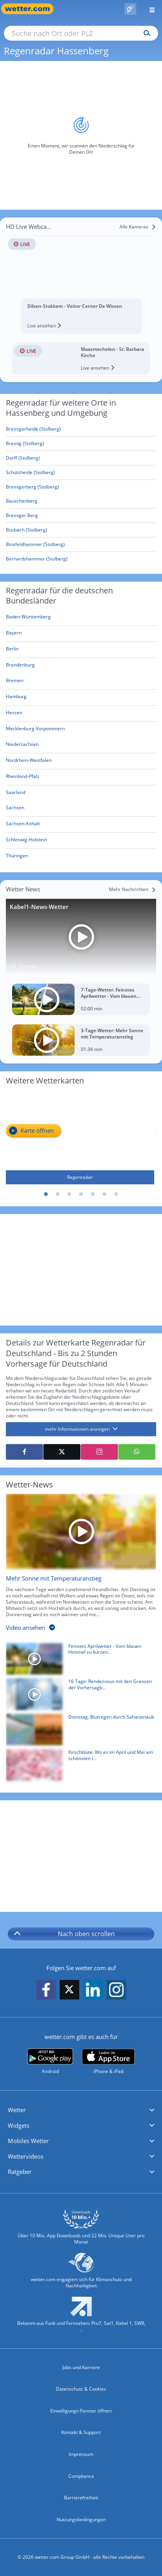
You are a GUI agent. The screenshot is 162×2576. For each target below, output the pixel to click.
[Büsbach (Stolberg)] (81, 530)
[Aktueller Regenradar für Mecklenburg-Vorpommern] (35, 730)
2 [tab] (58, 1194)
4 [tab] (81, 1194)
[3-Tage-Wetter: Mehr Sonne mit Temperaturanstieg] (81, 1040)
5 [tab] (93, 1194)
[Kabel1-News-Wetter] (81, 936)
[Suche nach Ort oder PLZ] (81, 33)
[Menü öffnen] (149, 9)
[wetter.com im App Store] (108, 2062)
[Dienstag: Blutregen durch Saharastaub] (78, 1732)
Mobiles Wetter (28, 2141)
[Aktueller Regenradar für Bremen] (14, 682)
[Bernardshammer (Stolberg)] (81, 559)
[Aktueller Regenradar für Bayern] (13, 634)
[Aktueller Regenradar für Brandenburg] (20, 666)
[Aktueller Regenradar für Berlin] (12, 650)
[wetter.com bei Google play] (50, 2061)
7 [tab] (116, 1194)
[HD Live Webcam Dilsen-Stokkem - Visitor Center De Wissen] (81, 275)
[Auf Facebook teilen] (24, 1452)
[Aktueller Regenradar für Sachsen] (15, 809)
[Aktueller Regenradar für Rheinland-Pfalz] (22, 777)
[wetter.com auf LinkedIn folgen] (93, 1990)
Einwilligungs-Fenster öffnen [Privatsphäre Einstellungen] (81, 2410)
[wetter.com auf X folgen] (69, 1991)
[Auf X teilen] (61, 1452)
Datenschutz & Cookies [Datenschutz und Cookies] (81, 2389)
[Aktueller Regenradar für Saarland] (15, 793)
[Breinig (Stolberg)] (81, 444)
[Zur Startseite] (31, 9)
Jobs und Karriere (81, 2367)
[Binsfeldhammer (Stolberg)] (81, 544)
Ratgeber (20, 2171)
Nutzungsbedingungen (81, 2519)
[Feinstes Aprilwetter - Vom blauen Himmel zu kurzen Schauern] (78, 1661)
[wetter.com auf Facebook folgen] (46, 1990)
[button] (81, 2110)
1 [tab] (46, 1194)
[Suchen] (145, 33)
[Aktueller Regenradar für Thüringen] (17, 857)
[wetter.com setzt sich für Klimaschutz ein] (81, 2274)
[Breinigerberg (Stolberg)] (81, 487)
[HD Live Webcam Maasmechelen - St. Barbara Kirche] (81, 358)
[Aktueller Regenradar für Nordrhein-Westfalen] (29, 761)
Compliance (81, 2476)
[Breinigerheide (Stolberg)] (81, 429)
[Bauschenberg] (81, 501)
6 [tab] (105, 1194)
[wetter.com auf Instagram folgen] (116, 1990)
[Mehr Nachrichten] (132, 889)
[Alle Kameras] (137, 227)
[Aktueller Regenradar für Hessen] (14, 714)
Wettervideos (25, 2156)
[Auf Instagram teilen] (99, 1452)
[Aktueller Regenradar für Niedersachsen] (22, 745)
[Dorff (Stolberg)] (81, 458)
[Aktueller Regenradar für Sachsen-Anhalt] (23, 825)
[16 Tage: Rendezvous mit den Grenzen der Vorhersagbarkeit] (78, 1696)
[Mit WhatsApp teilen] (136, 1452)
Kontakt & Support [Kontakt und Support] (81, 2432)
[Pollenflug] (130, 9)
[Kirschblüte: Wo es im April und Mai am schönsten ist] (78, 1767)
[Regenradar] (80, 1138)
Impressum (81, 2454)
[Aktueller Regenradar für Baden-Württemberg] (28, 618)
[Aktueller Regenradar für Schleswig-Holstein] (26, 841)
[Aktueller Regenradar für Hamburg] (16, 698)
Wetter (17, 2110)
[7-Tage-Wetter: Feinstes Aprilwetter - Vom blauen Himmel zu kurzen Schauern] (81, 999)
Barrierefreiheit (81, 2497)
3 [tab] (69, 1194)
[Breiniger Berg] (81, 515)
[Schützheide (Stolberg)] (81, 472)
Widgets (18, 2125)
